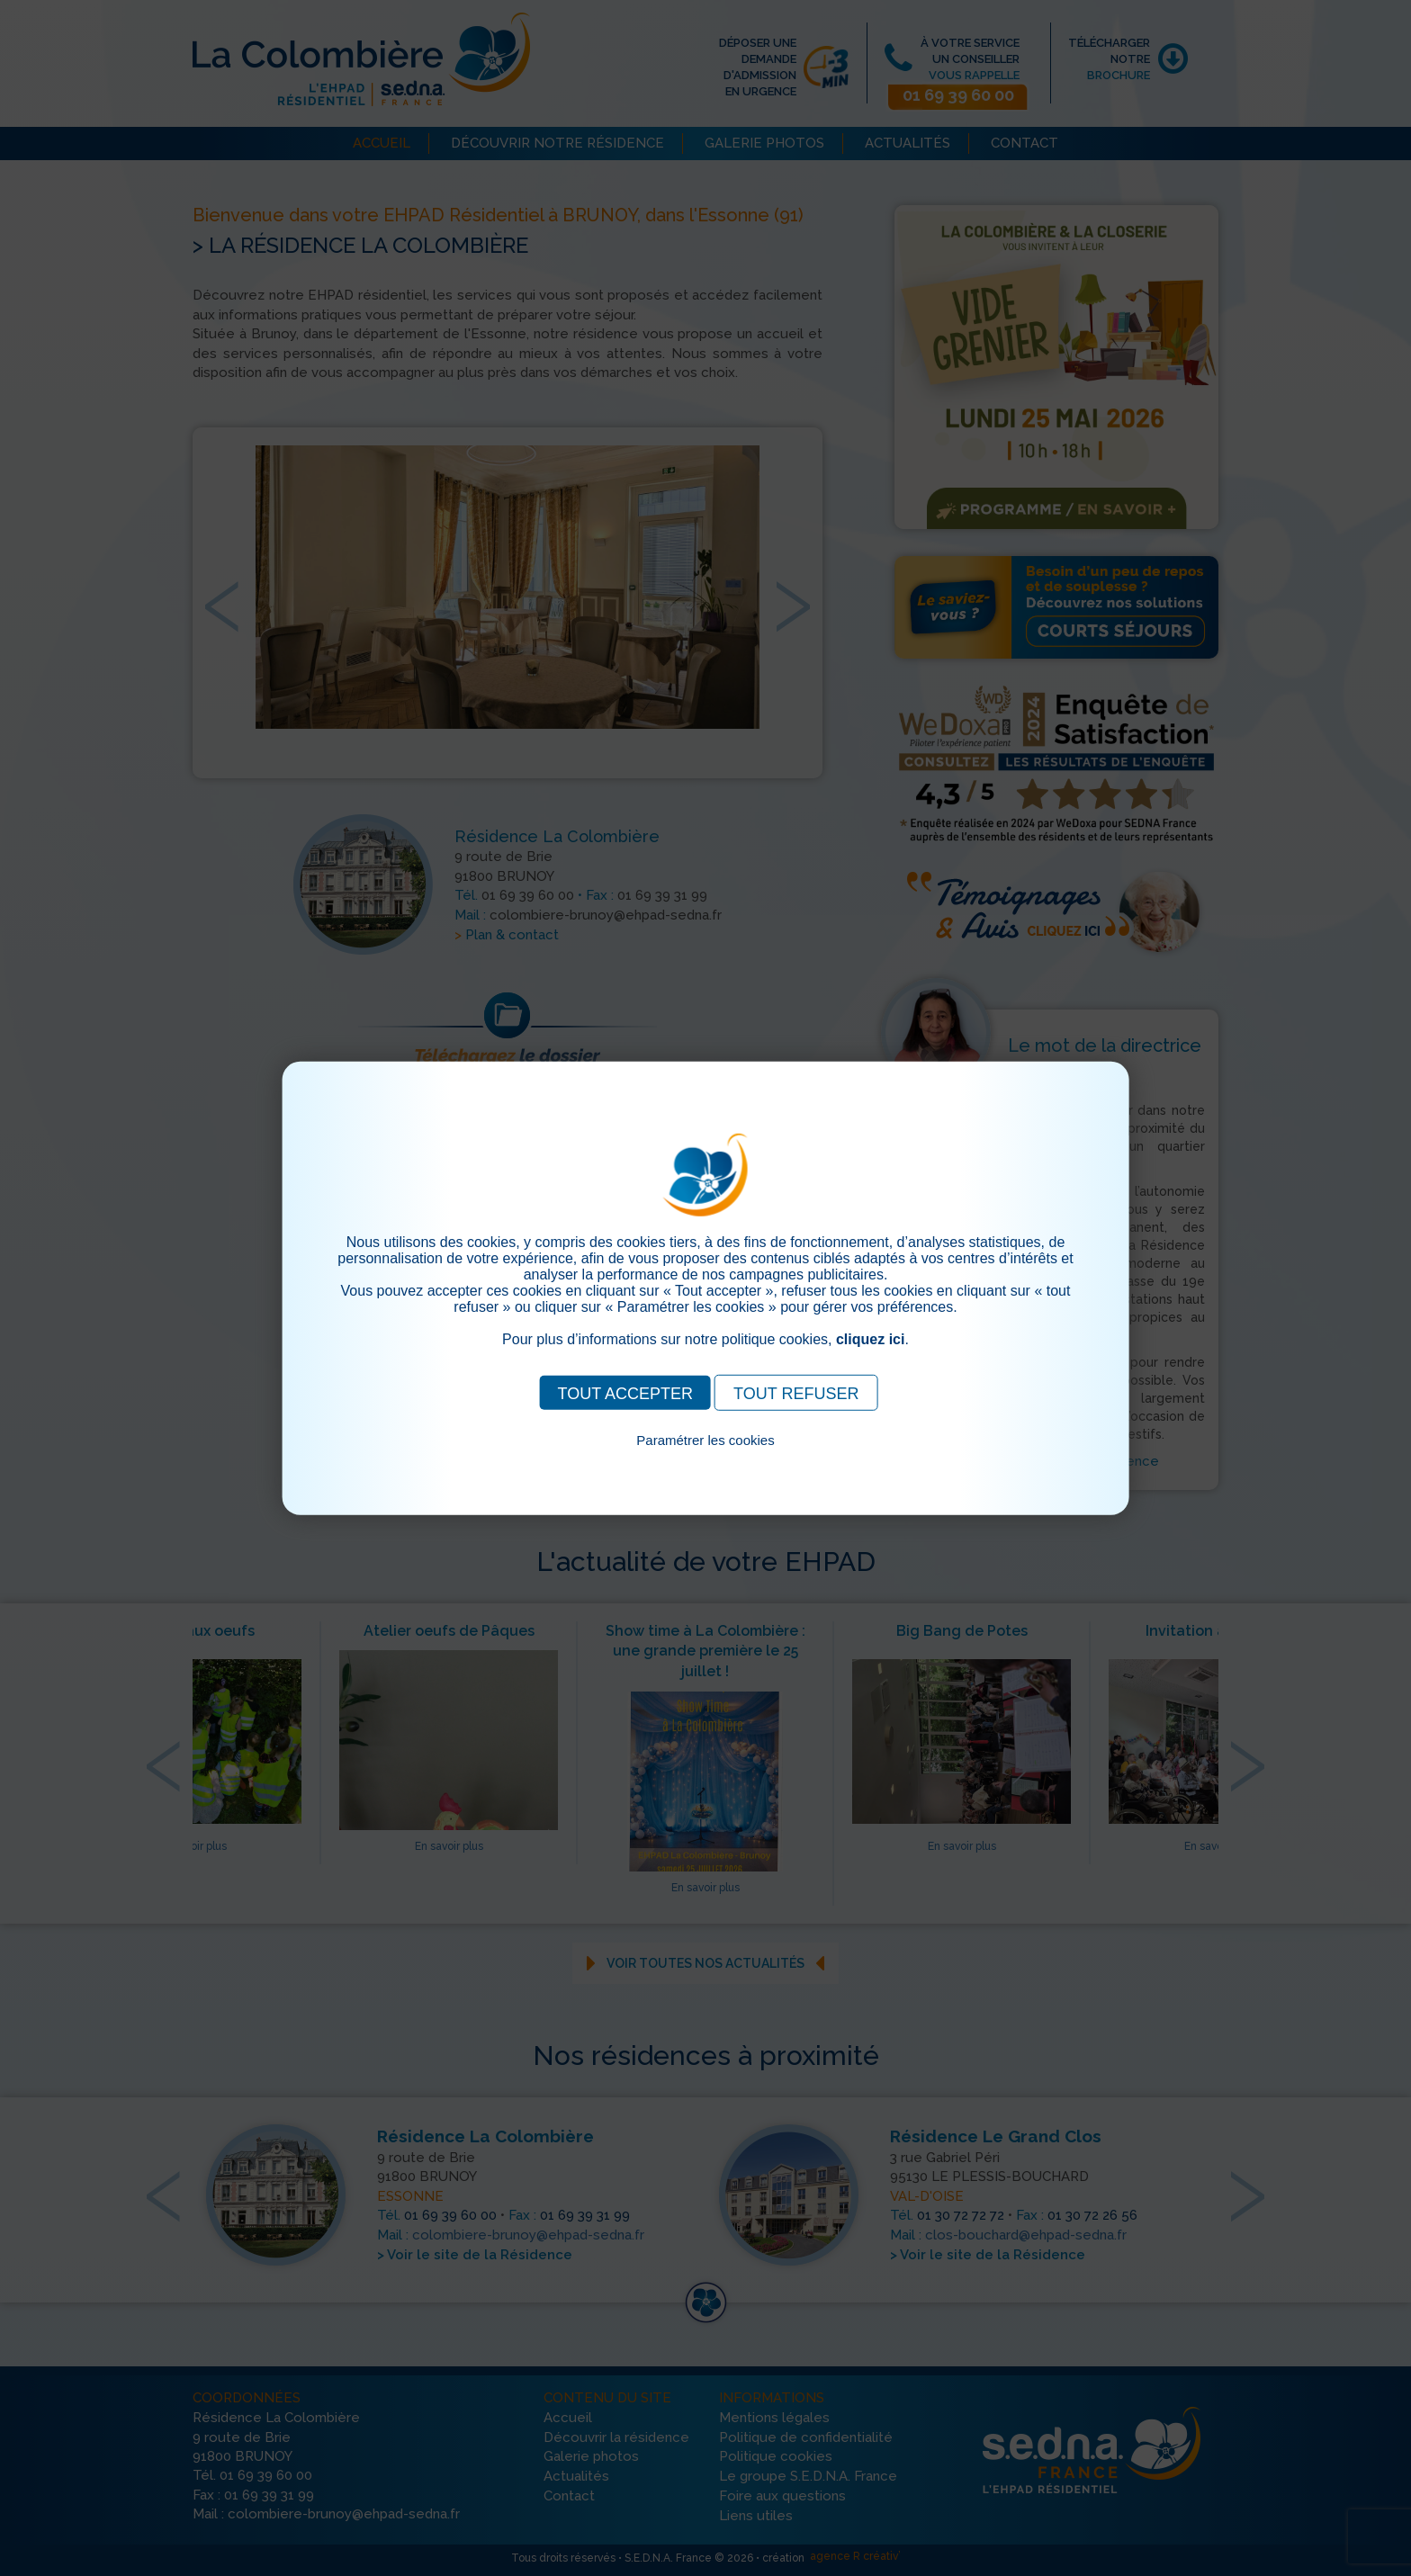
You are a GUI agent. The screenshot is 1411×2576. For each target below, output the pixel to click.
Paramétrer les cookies (705, 1439)
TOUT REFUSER (795, 1393)
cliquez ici (870, 1338)
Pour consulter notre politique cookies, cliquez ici (705, 1460)
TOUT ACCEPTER (625, 1393)
